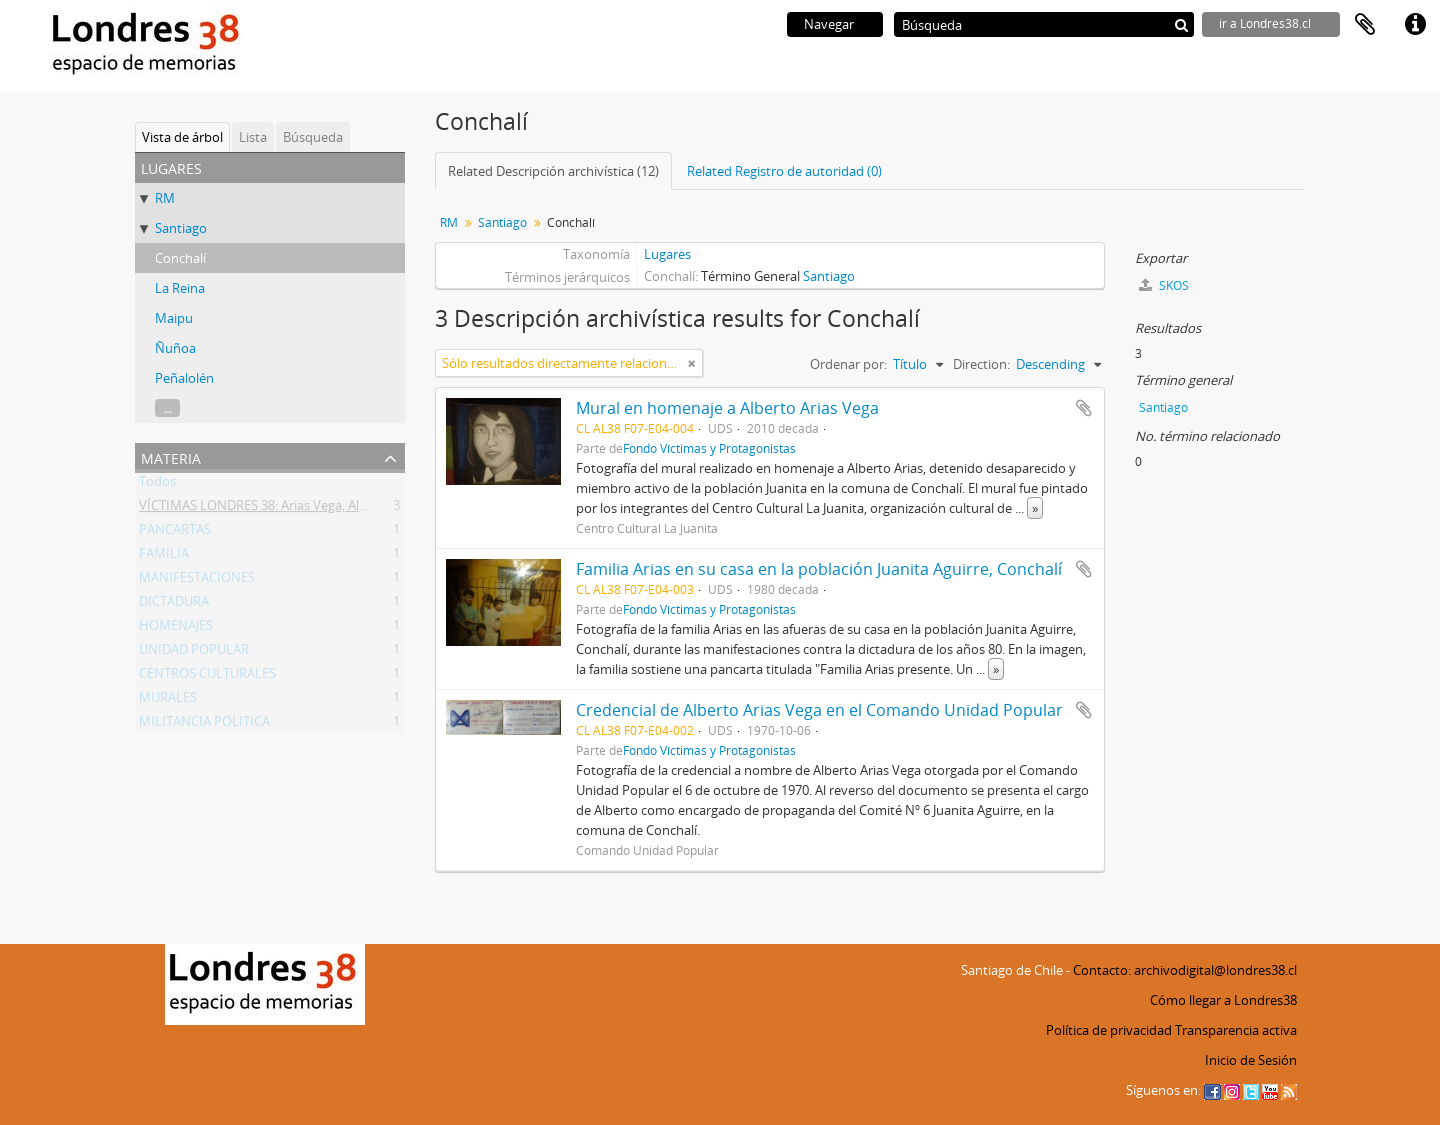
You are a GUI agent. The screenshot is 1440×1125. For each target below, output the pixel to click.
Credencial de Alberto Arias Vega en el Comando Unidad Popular (819, 710)
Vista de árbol (182, 137)
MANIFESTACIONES (197, 581)
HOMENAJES (176, 629)
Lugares (667, 254)
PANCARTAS (175, 533)
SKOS (1164, 285)
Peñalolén (184, 378)
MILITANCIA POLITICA (204, 725)
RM (165, 198)
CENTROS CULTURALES (207, 677)
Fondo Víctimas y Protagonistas (709, 448)
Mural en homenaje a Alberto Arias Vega (727, 408)
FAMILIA (164, 557)
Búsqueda (313, 137)
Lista (253, 137)
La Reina (180, 288)
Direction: (981, 364)
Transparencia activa (1236, 1030)
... (167, 408)
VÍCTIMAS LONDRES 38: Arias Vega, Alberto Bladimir (291, 509)
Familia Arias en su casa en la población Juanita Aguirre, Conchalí (819, 569)
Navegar (829, 24)
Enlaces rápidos (1415, 25)
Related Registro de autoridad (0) (784, 171)
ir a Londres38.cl (1265, 23)
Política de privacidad (1109, 1030)
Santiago (181, 228)
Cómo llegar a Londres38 (1223, 1000)
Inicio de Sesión (1251, 1060)
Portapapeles (1365, 25)
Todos (157, 485)
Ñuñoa (175, 348)
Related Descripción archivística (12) (553, 171)
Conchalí (180, 258)
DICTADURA (174, 605)
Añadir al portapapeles (1084, 408)
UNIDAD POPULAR (194, 653)
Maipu (174, 318)
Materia (171, 456)
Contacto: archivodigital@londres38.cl (1185, 970)
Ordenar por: (848, 364)
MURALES (168, 701)
